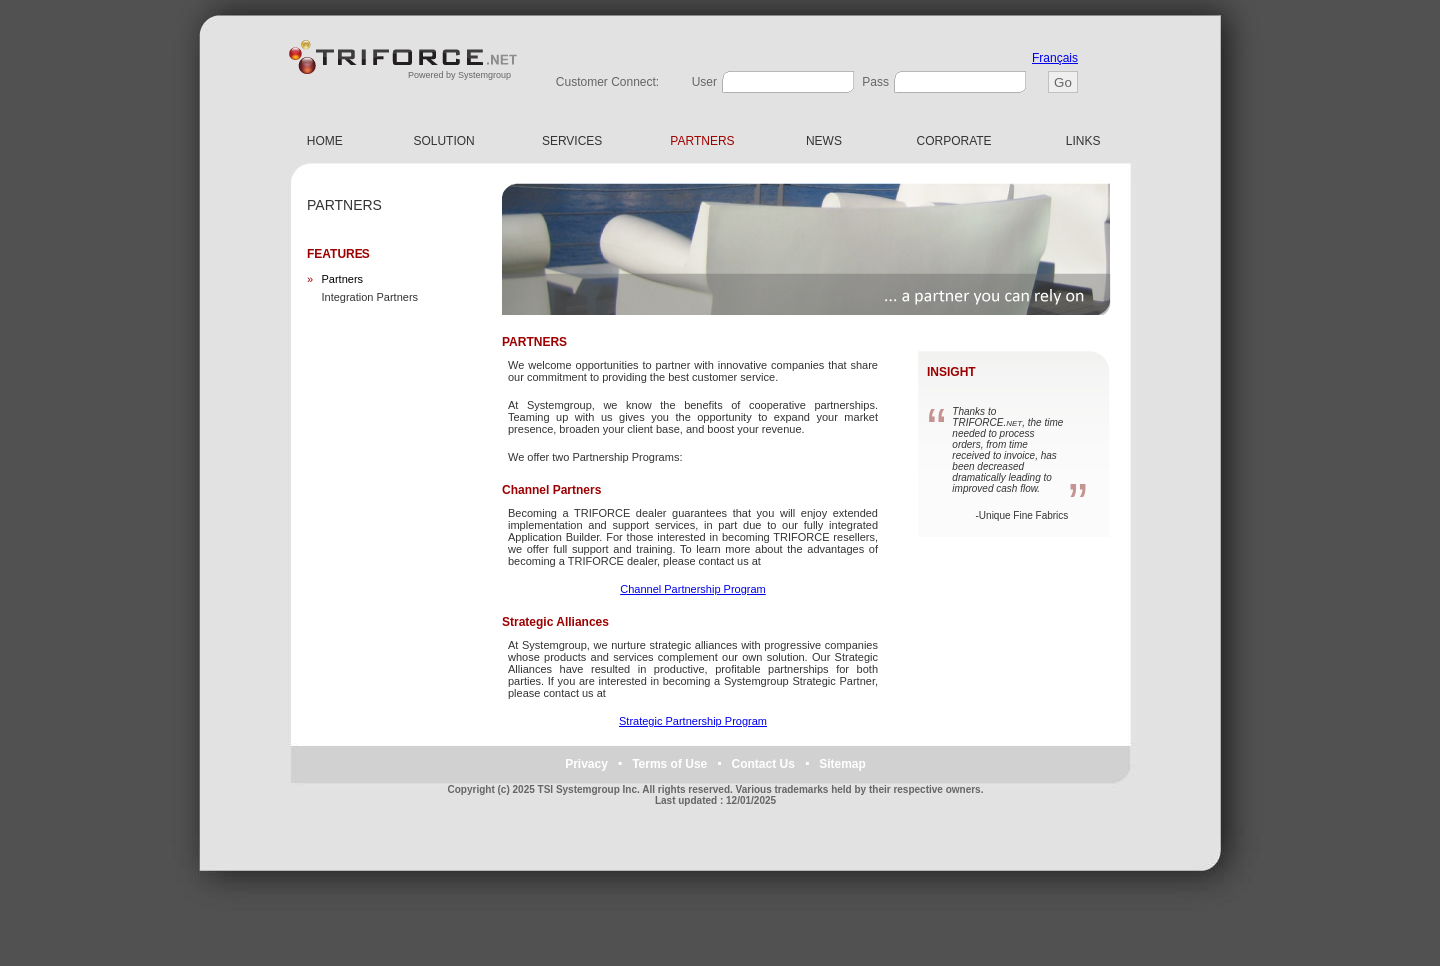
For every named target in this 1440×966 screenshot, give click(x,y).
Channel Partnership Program (693, 589)
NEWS (823, 141)
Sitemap (842, 763)
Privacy (586, 763)
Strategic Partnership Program (693, 721)
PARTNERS (702, 141)
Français (1055, 58)
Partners (342, 279)
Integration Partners (369, 297)
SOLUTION (443, 141)
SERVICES (572, 141)
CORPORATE (954, 141)
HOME (324, 141)
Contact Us (763, 763)
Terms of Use (669, 763)
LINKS (1083, 141)
